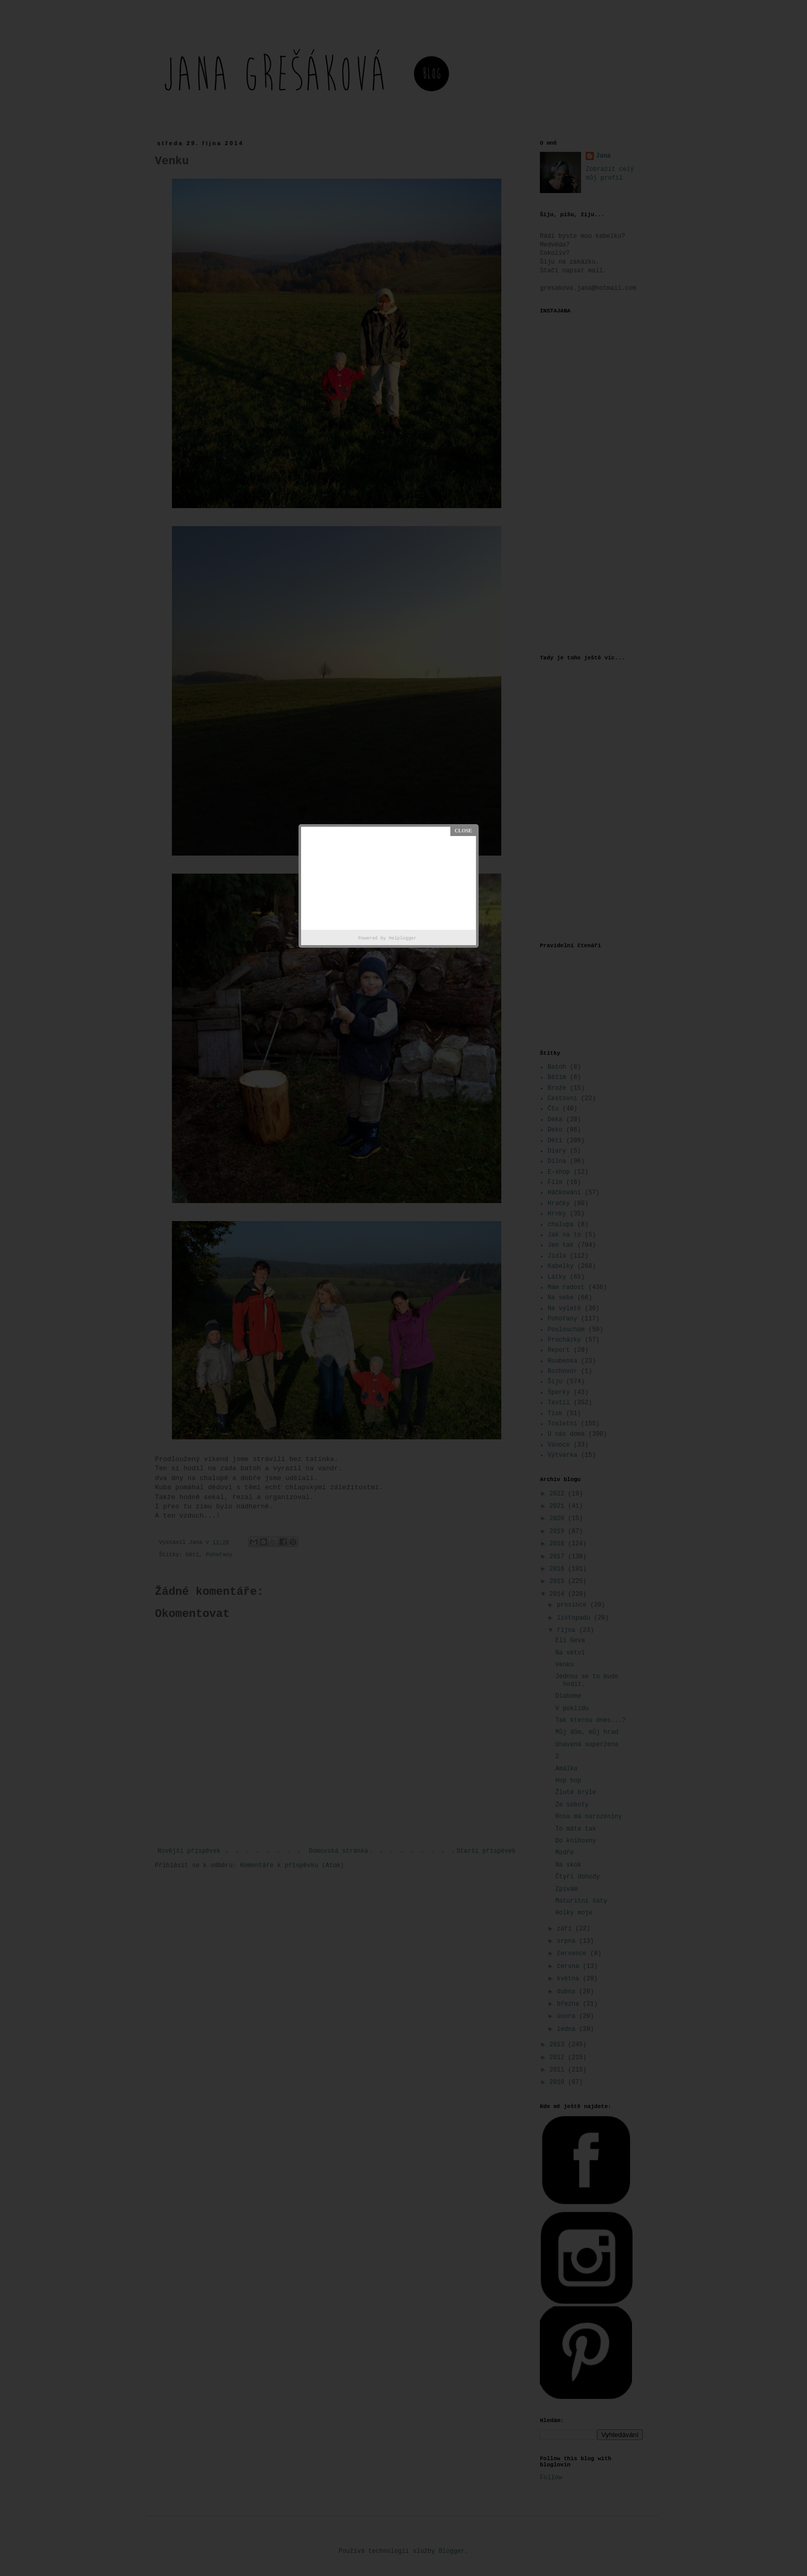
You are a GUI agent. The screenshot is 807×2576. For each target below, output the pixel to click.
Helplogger (402, 938)
